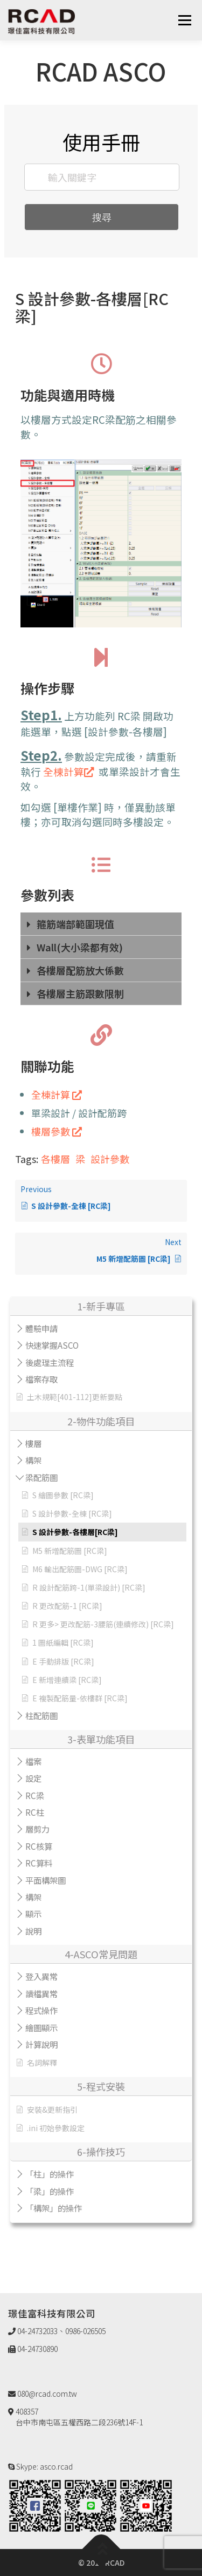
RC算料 (38, 1863)
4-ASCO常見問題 (101, 1954)
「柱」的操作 (49, 2174)
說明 (33, 1931)
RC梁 (34, 1795)
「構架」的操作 (53, 2208)
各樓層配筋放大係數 (80, 970)
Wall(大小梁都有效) (80, 947)
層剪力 (37, 1829)
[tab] (101, 924)
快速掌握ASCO (52, 1345)
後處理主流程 (49, 1362)
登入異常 (41, 1976)
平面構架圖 (45, 1880)
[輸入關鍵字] (101, 177)
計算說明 (41, 2044)
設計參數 (109, 1159)
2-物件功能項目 (101, 1421)
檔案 (33, 1761)
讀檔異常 (41, 1993)
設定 (33, 1778)
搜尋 (102, 217)
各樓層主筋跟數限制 (80, 993)
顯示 (33, 1913)
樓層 (33, 1443)
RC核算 (38, 1846)
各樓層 (55, 1159)
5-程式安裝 (101, 2086)
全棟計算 (68, 771)
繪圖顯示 (41, 2027)
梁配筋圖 (41, 1477)
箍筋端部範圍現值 (75, 924)
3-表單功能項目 (101, 1739)
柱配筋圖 (41, 1715)
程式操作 (41, 2010)
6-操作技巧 (101, 2152)
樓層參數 (56, 1131)
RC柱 (34, 1812)
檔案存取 (41, 1379)
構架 (33, 1460)
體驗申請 (41, 1328)
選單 (184, 20)
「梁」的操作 (49, 2191)
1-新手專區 (101, 1306)
